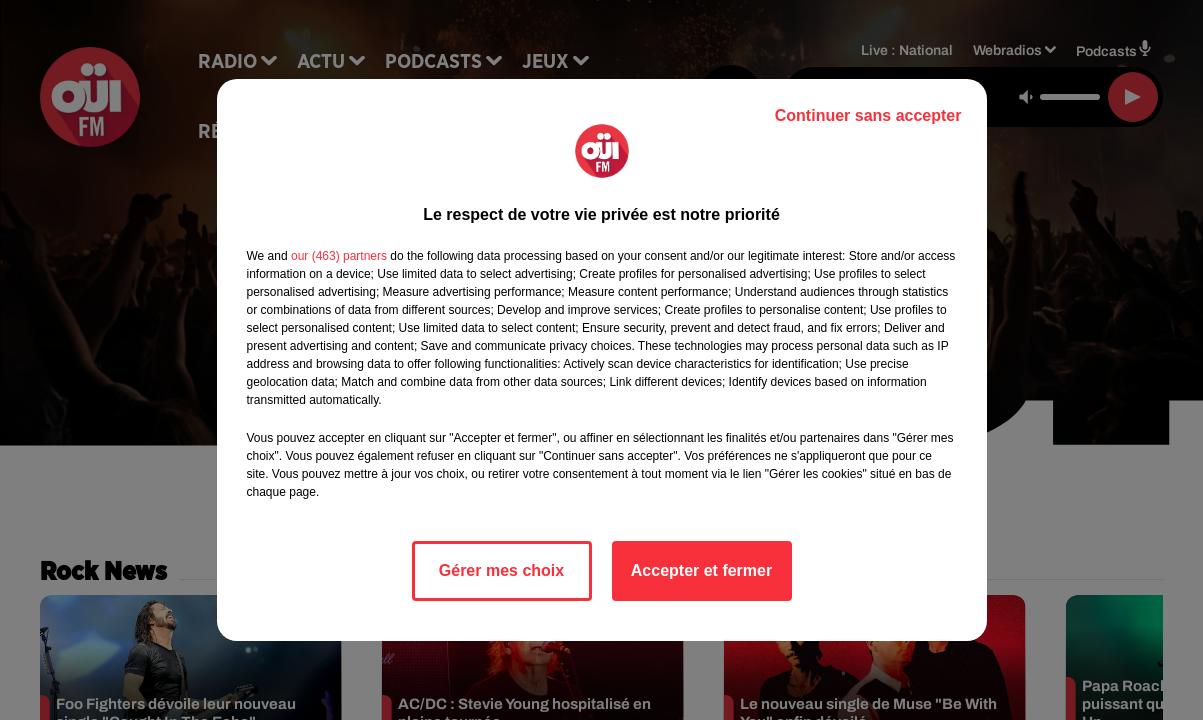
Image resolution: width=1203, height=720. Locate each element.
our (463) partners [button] (339, 256)
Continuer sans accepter (868, 115)
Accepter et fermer (701, 570)
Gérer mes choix (501, 570)
